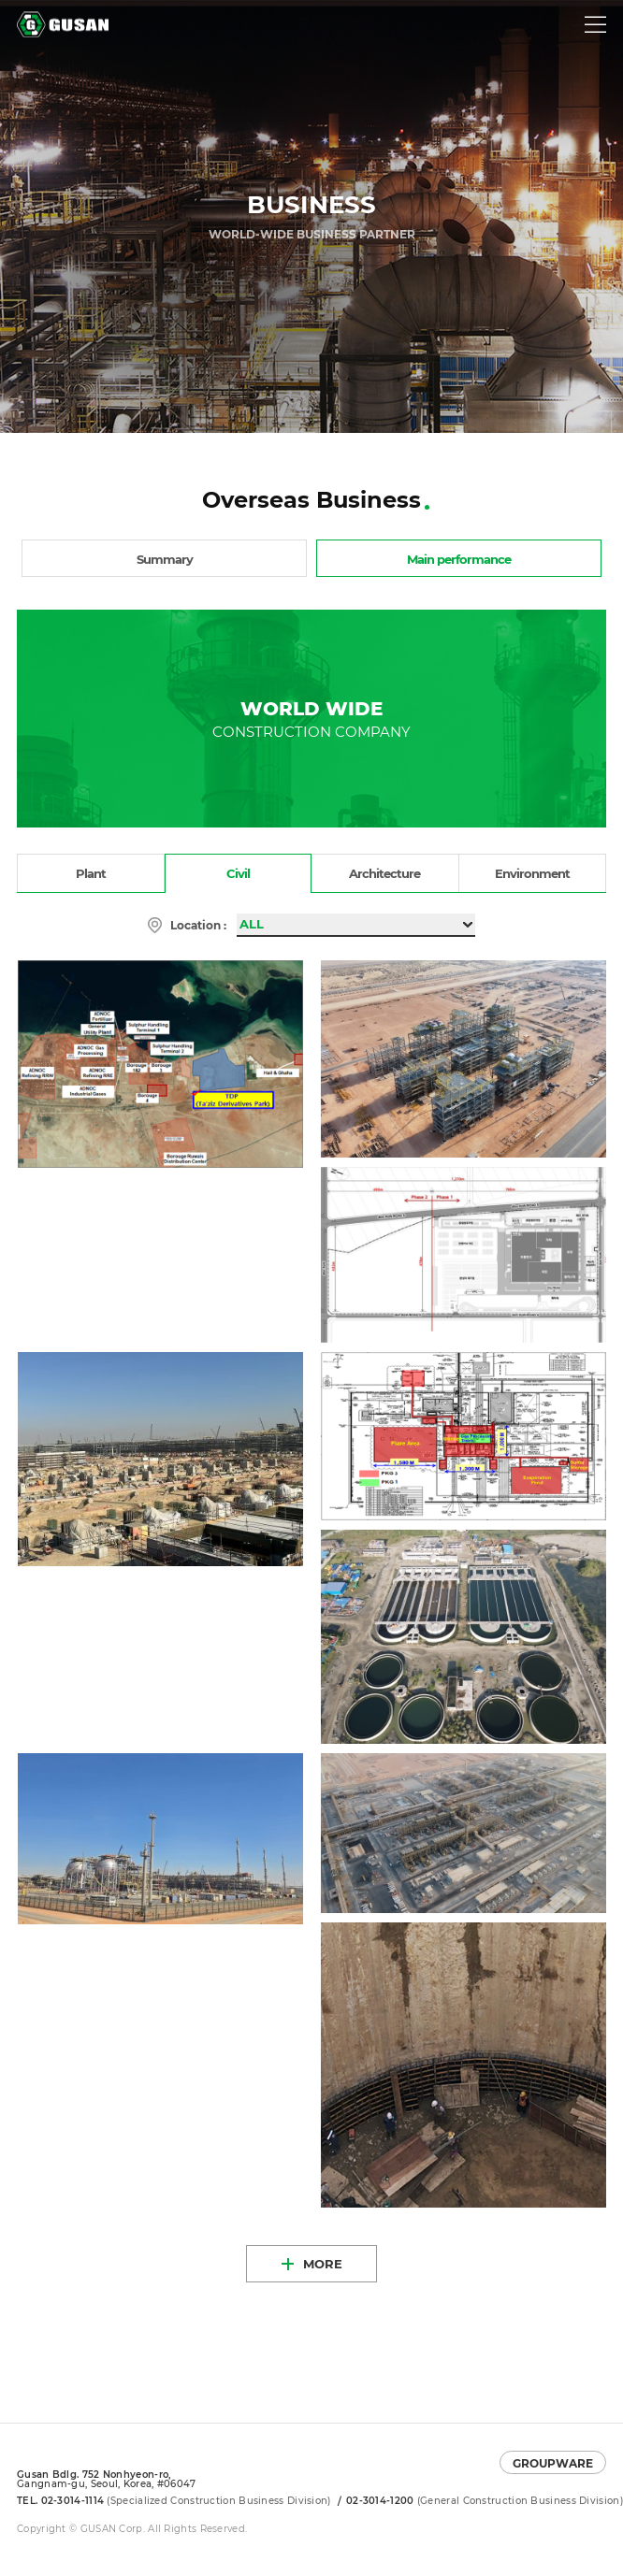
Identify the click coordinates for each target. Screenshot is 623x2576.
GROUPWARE (553, 2463)
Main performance (459, 559)
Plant (91, 873)
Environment (532, 873)
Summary (165, 559)
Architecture (384, 873)
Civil (238, 873)
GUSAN (38, 17)
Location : (198, 925)
